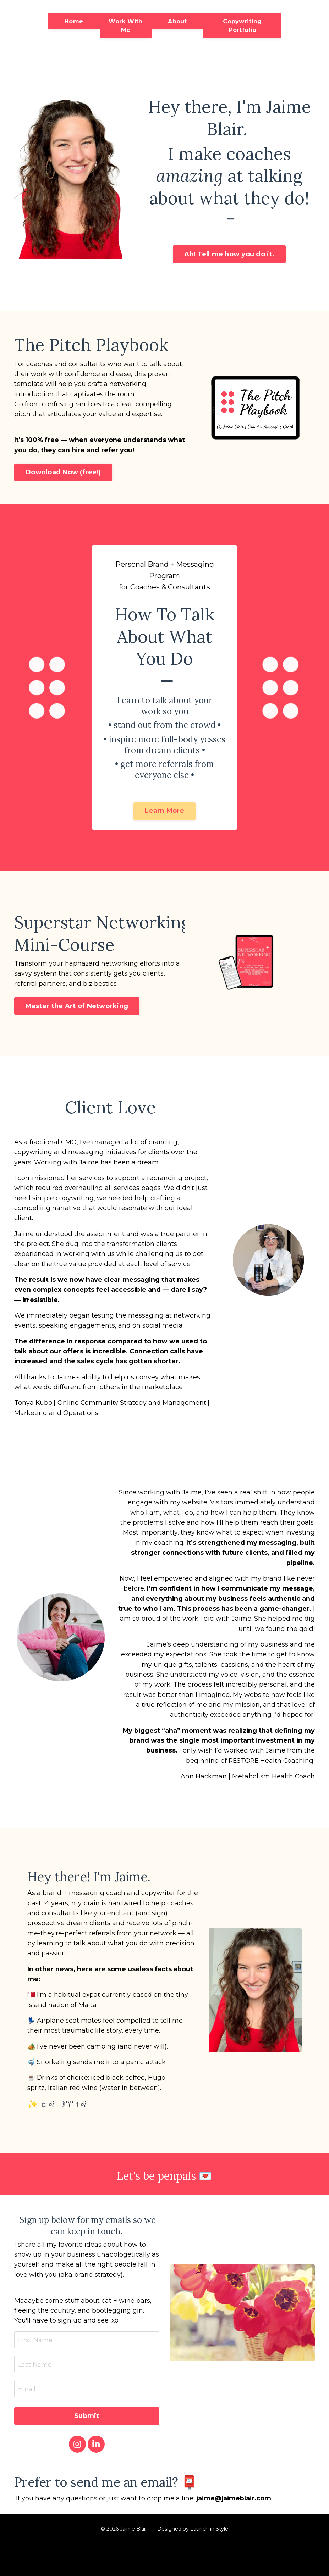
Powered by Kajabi (165, 2564)
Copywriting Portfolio (242, 25)
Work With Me (125, 25)
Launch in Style (209, 2546)
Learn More (164, 813)
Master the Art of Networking (77, 1009)
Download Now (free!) (63, 474)
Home (73, 21)
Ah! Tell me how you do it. (229, 254)
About (177, 21)
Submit (86, 2433)
